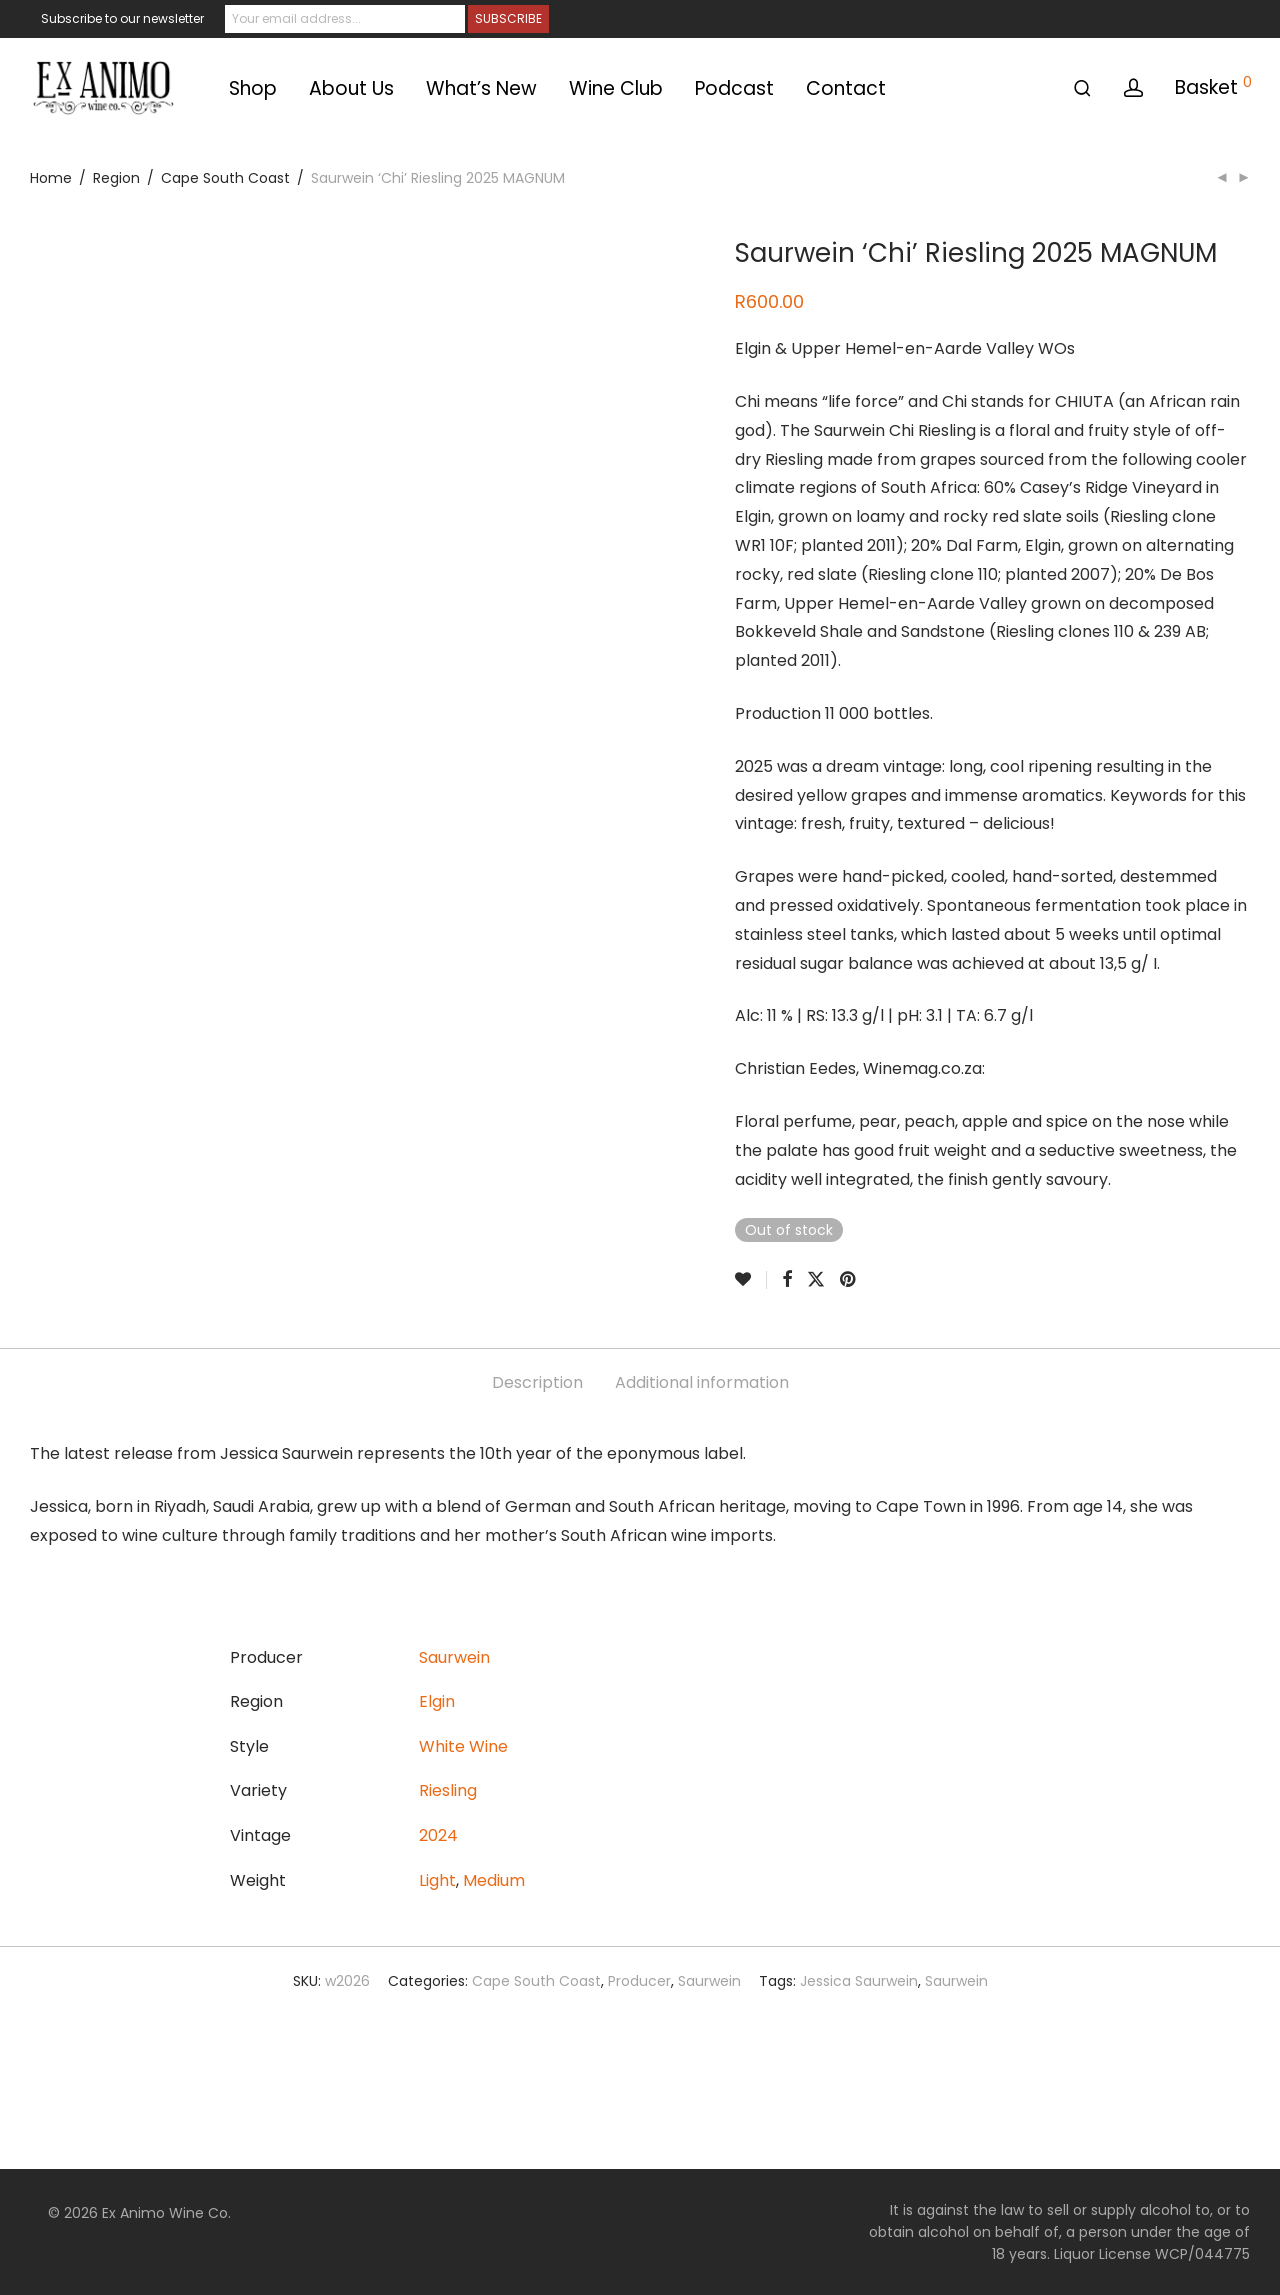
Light (437, 1880)
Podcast (734, 88)
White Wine (463, 1746)
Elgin (437, 1701)
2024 (438, 1835)
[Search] (1082, 88)
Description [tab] (537, 1382)
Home (51, 178)
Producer (639, 1981)
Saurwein (454, 1657)
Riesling (448, 1790)
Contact (846, 88)
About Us (351, 88)
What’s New (481, 88)
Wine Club (616, 88)
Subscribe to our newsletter (122, 18)
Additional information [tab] (702, 1382)
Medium (494, 1880)
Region (116, 178)
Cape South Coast (225, 178)
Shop (253, 88)
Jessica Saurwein (859, 1981)
